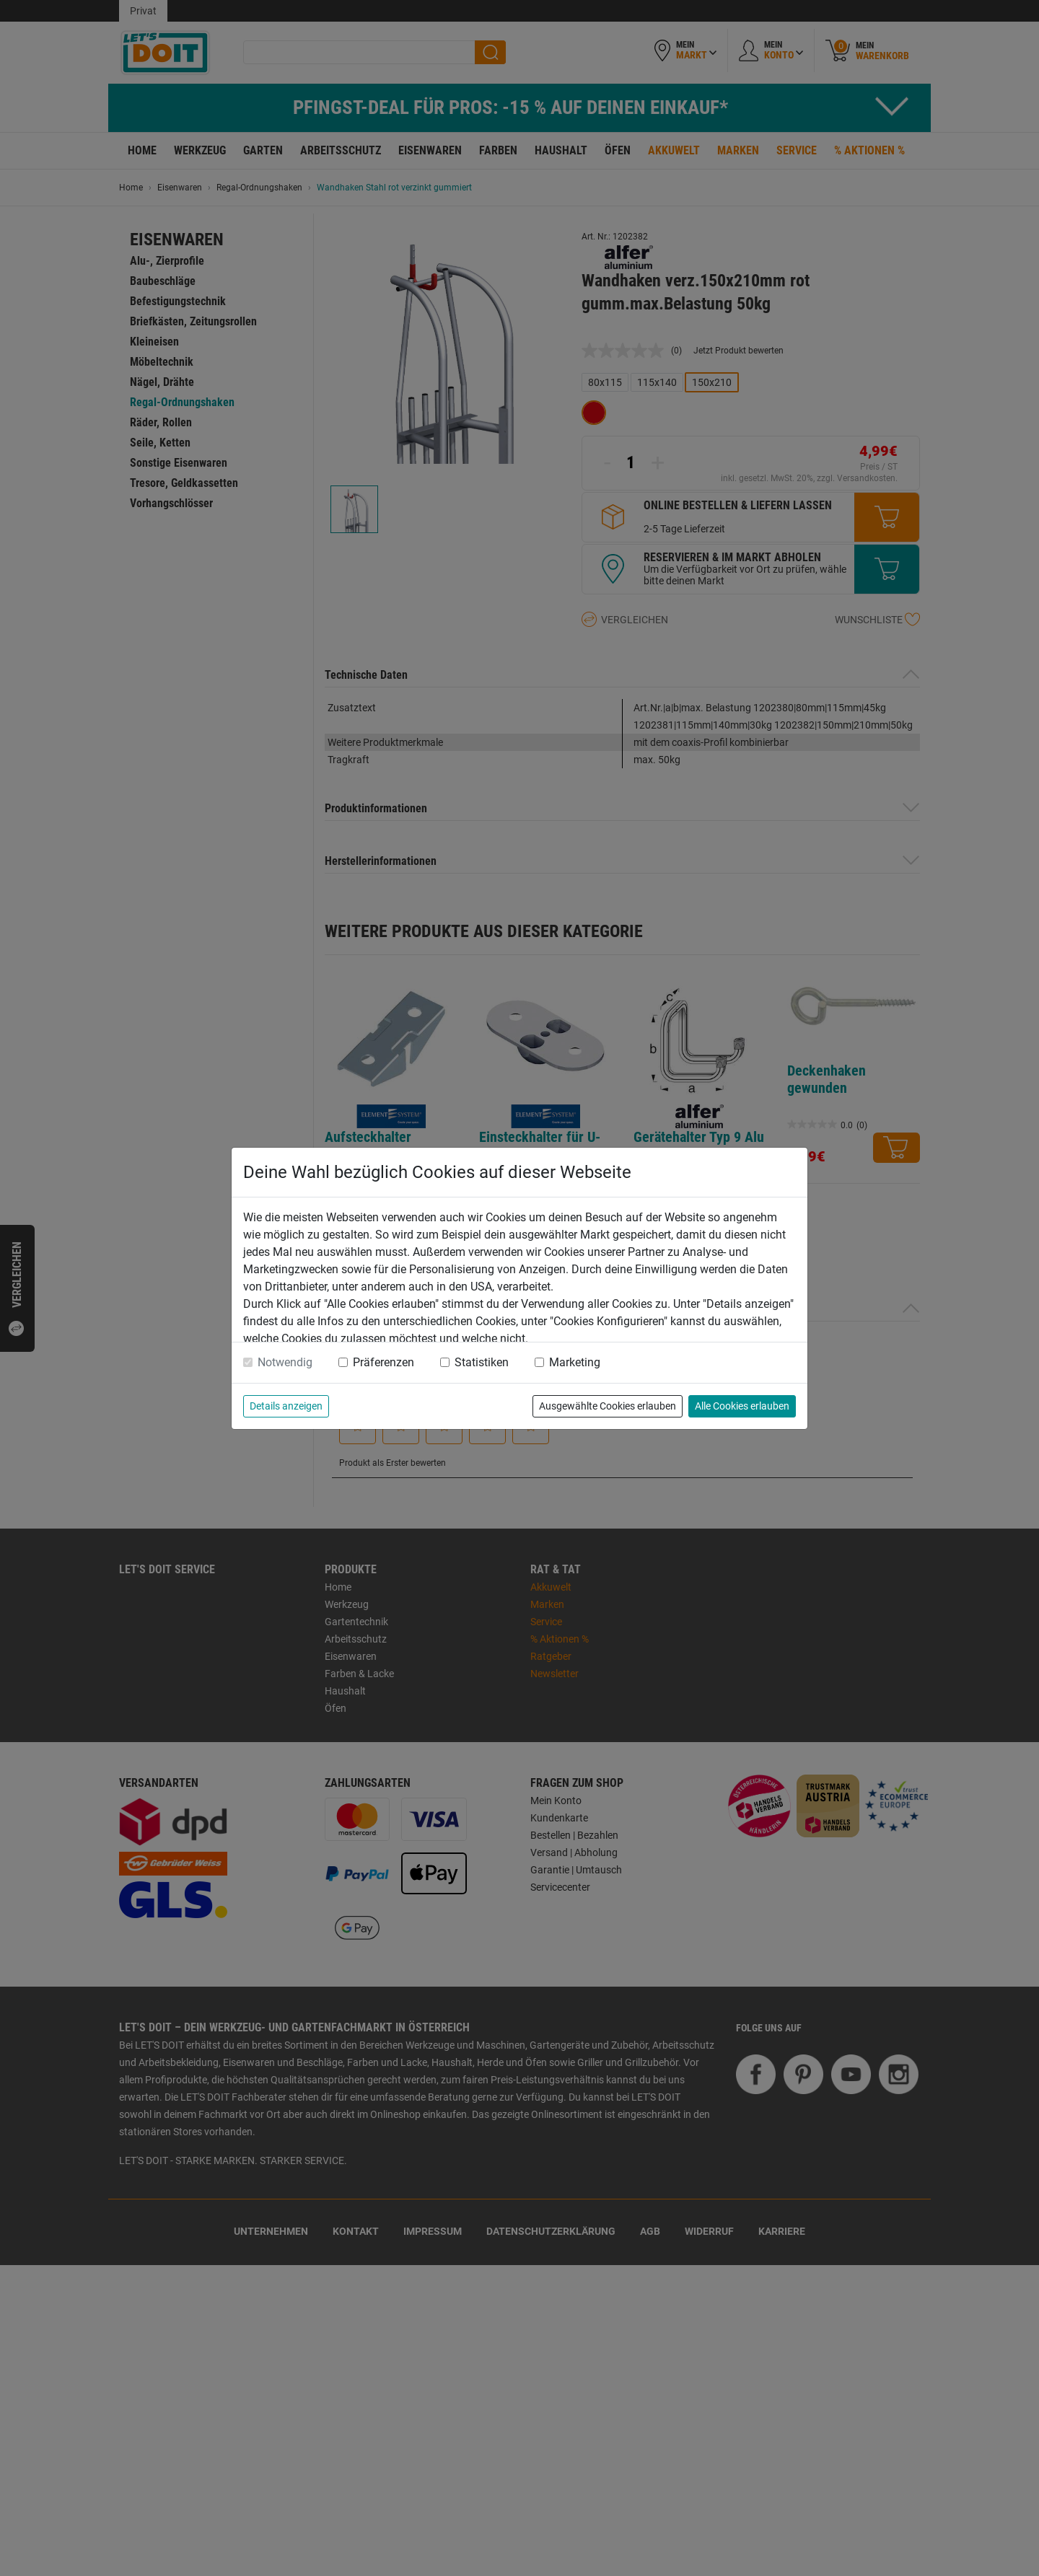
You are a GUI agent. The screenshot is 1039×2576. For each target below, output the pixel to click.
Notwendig (285, 1362)
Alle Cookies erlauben (742, 1406)
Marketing (574, 1362)
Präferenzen (383, 1362)
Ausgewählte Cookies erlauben (607, 1406)
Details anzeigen (286, 1406)
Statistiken (482, 1362)
